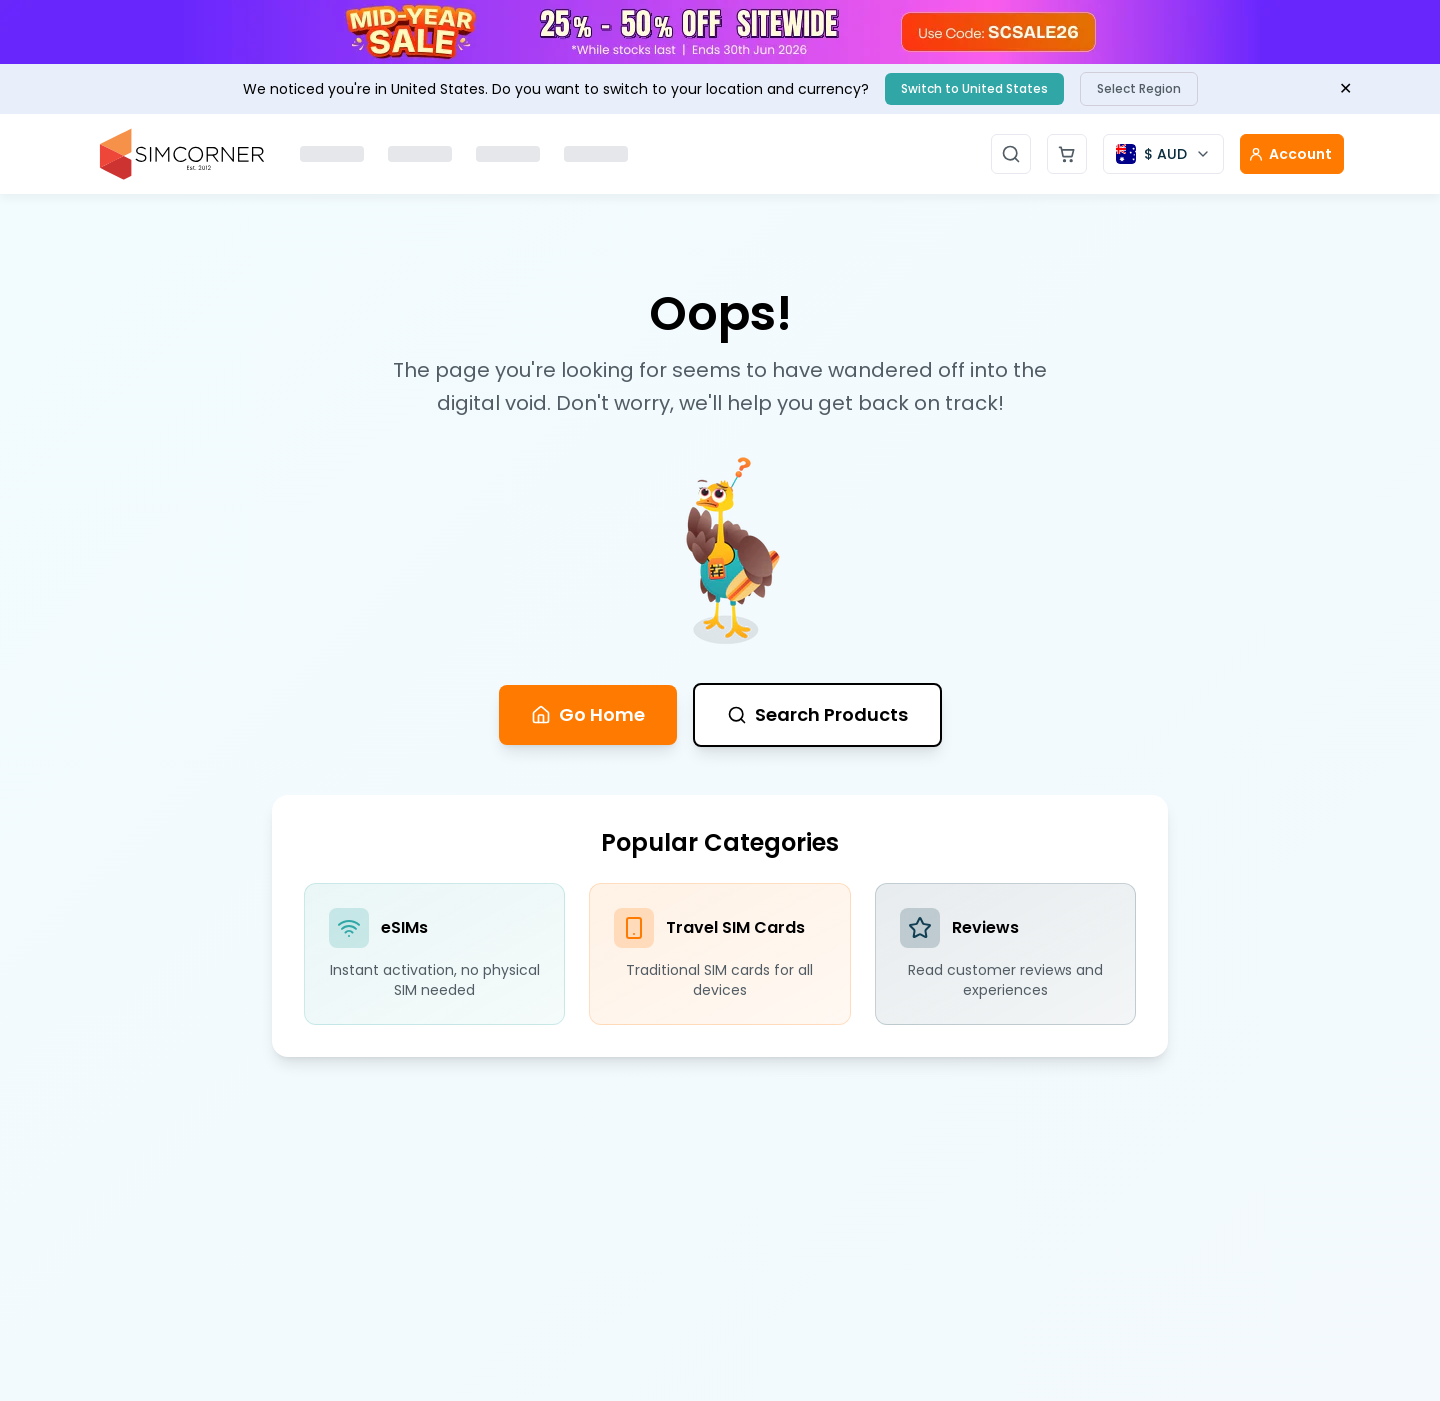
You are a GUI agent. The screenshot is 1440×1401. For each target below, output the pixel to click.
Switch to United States (974, 88)
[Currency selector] (1163, 154)
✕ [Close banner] (1345, 88)
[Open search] (1011, 154)
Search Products (817, 714)
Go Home (588, 714)
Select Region (1139, 88)
